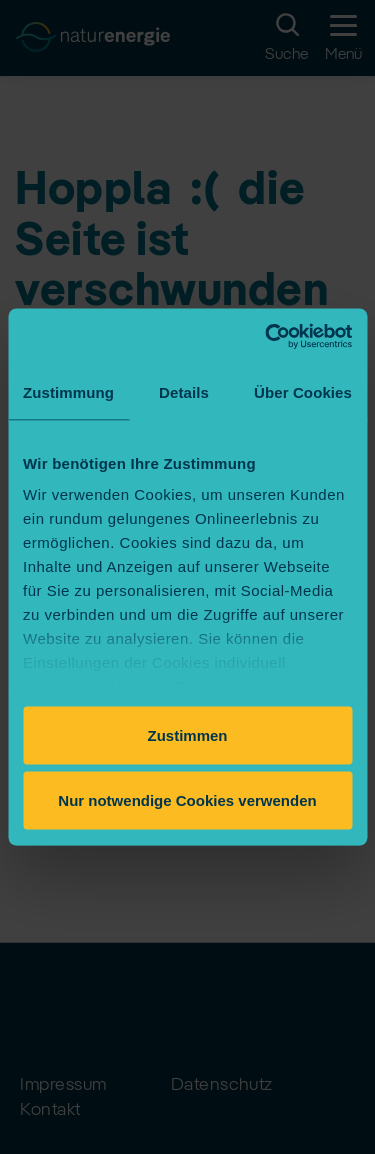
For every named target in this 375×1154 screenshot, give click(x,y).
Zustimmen (187, 734)
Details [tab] (184, 391)
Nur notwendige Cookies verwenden (187, 800)
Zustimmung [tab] (68, 391)
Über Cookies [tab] (303, 391)
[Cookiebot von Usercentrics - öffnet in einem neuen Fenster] (267, 337)
